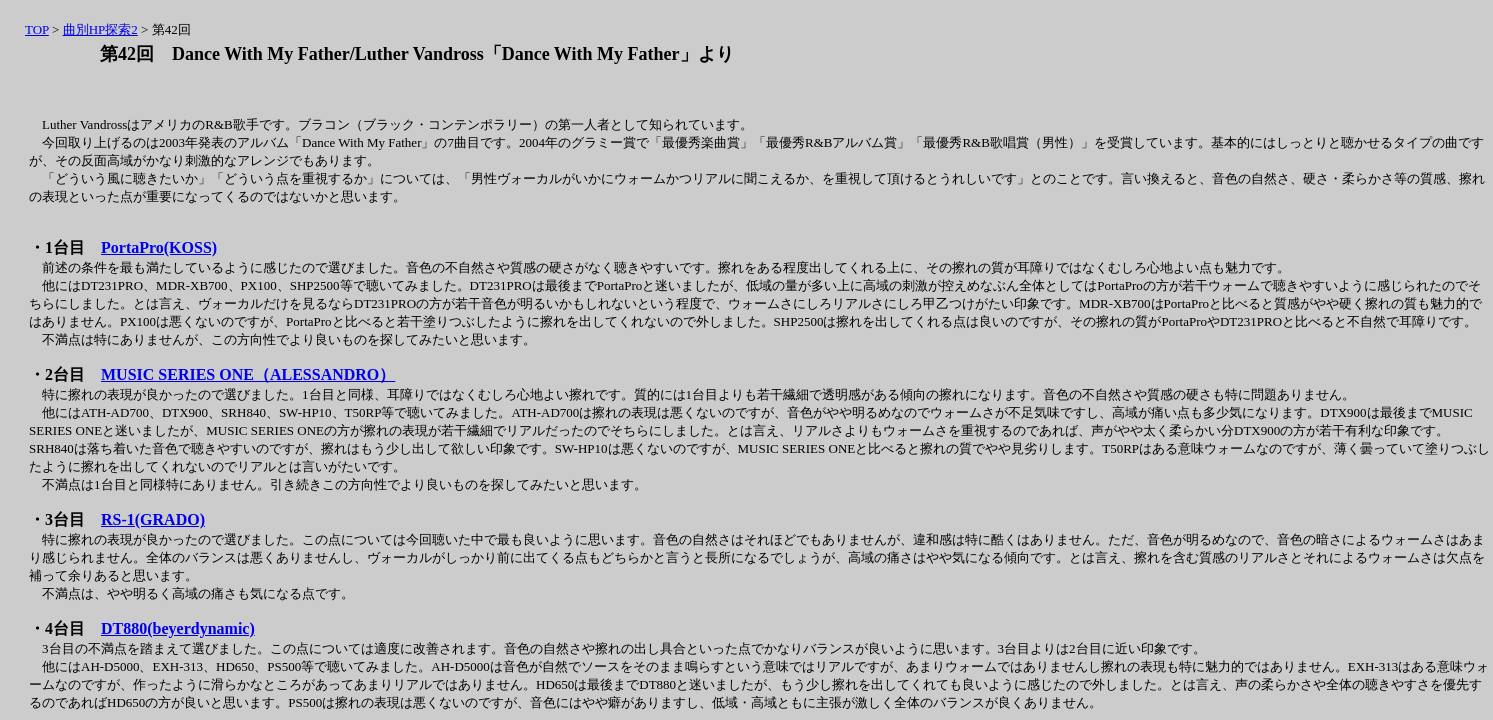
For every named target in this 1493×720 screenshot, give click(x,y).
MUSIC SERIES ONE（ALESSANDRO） (248, 374)
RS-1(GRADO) (153, 519)
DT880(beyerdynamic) (178, 628)
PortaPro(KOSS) (159, 247)
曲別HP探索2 (100, 29)
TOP (37, 29)
